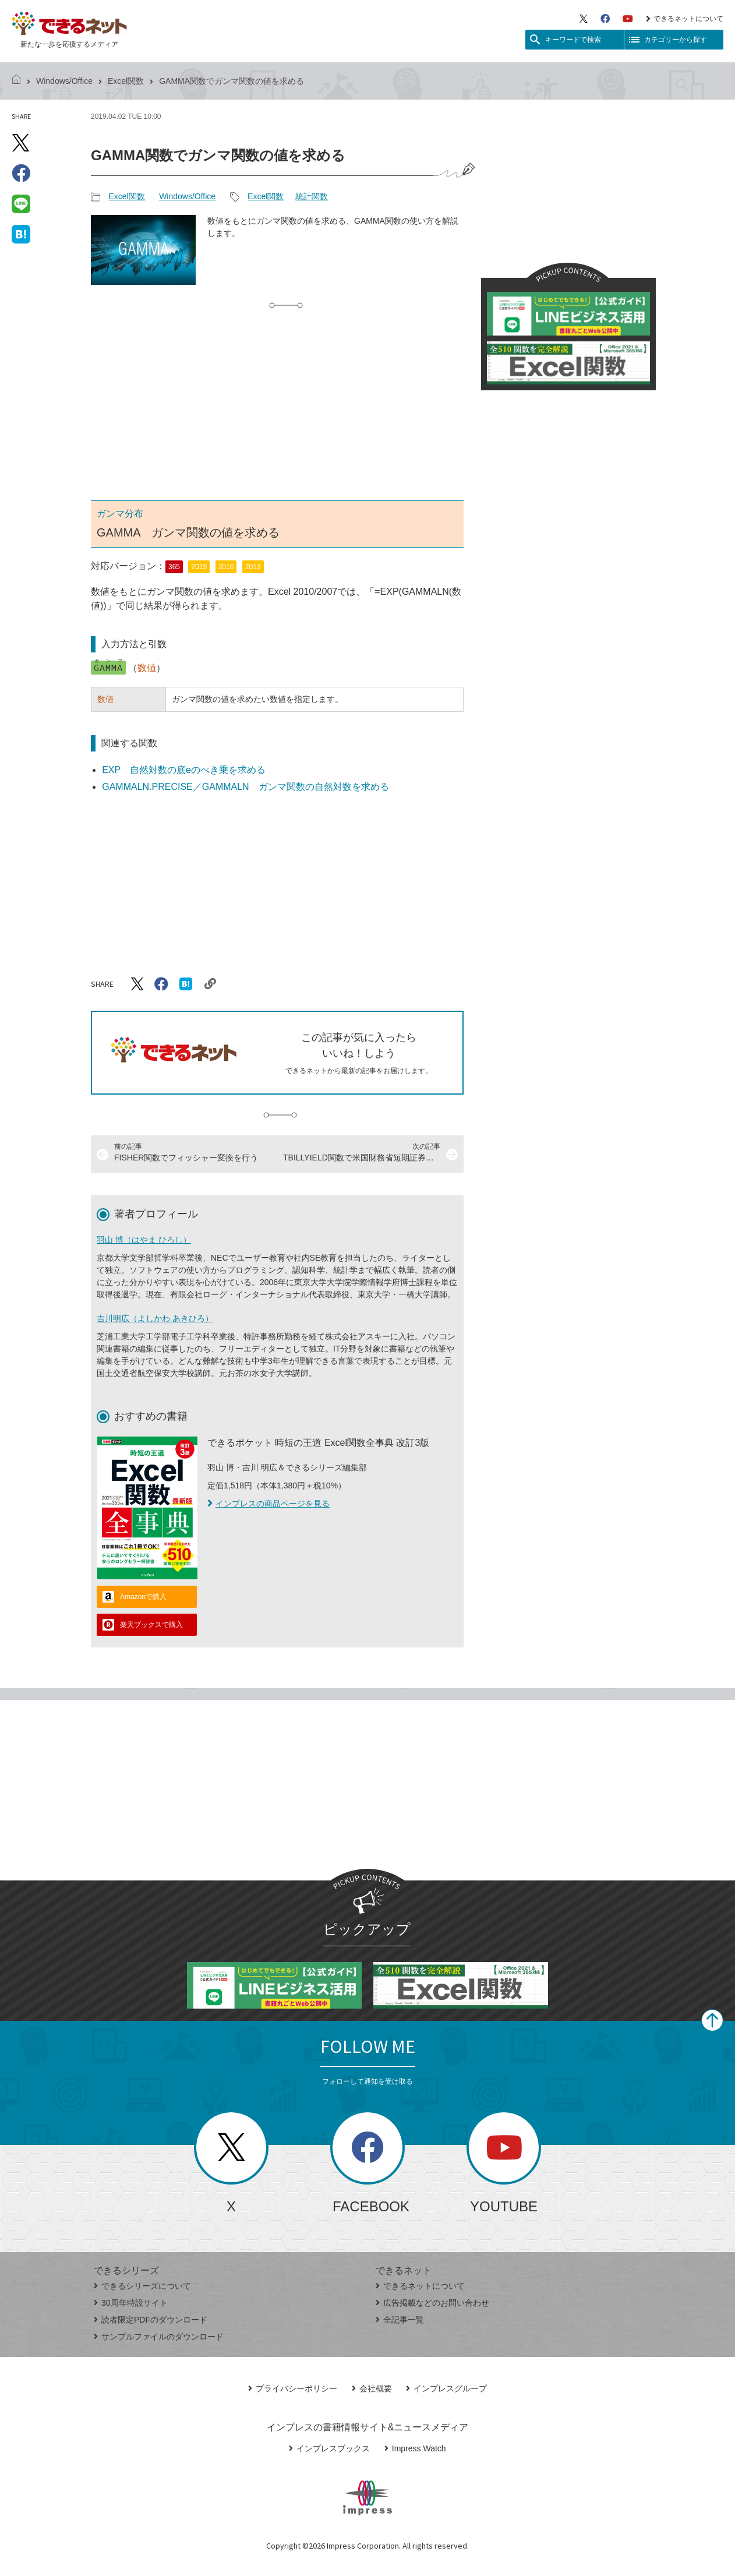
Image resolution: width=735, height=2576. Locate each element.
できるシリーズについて (142, 2286)
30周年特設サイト (131, 2302)
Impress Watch (415, 2448)
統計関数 (311, 196)
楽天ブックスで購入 (151, 1625)
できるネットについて (684, 19)
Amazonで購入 (143, 1597)
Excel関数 (126, 81)
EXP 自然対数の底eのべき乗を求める (184, 770)
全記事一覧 (400, 2319)
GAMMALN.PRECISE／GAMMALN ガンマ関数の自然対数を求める (245, 787)
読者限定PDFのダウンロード (150, 2319)
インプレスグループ (446, 2388)
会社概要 (372, 2388)
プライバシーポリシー (292, 2388)
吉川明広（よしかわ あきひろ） (155, 1318)
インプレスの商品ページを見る (268, 1503)
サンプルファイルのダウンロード (159, 2336)
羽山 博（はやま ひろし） (144, 1239)
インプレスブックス (329, 2448)
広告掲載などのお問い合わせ (432, 2302)
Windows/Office (64, 81)
